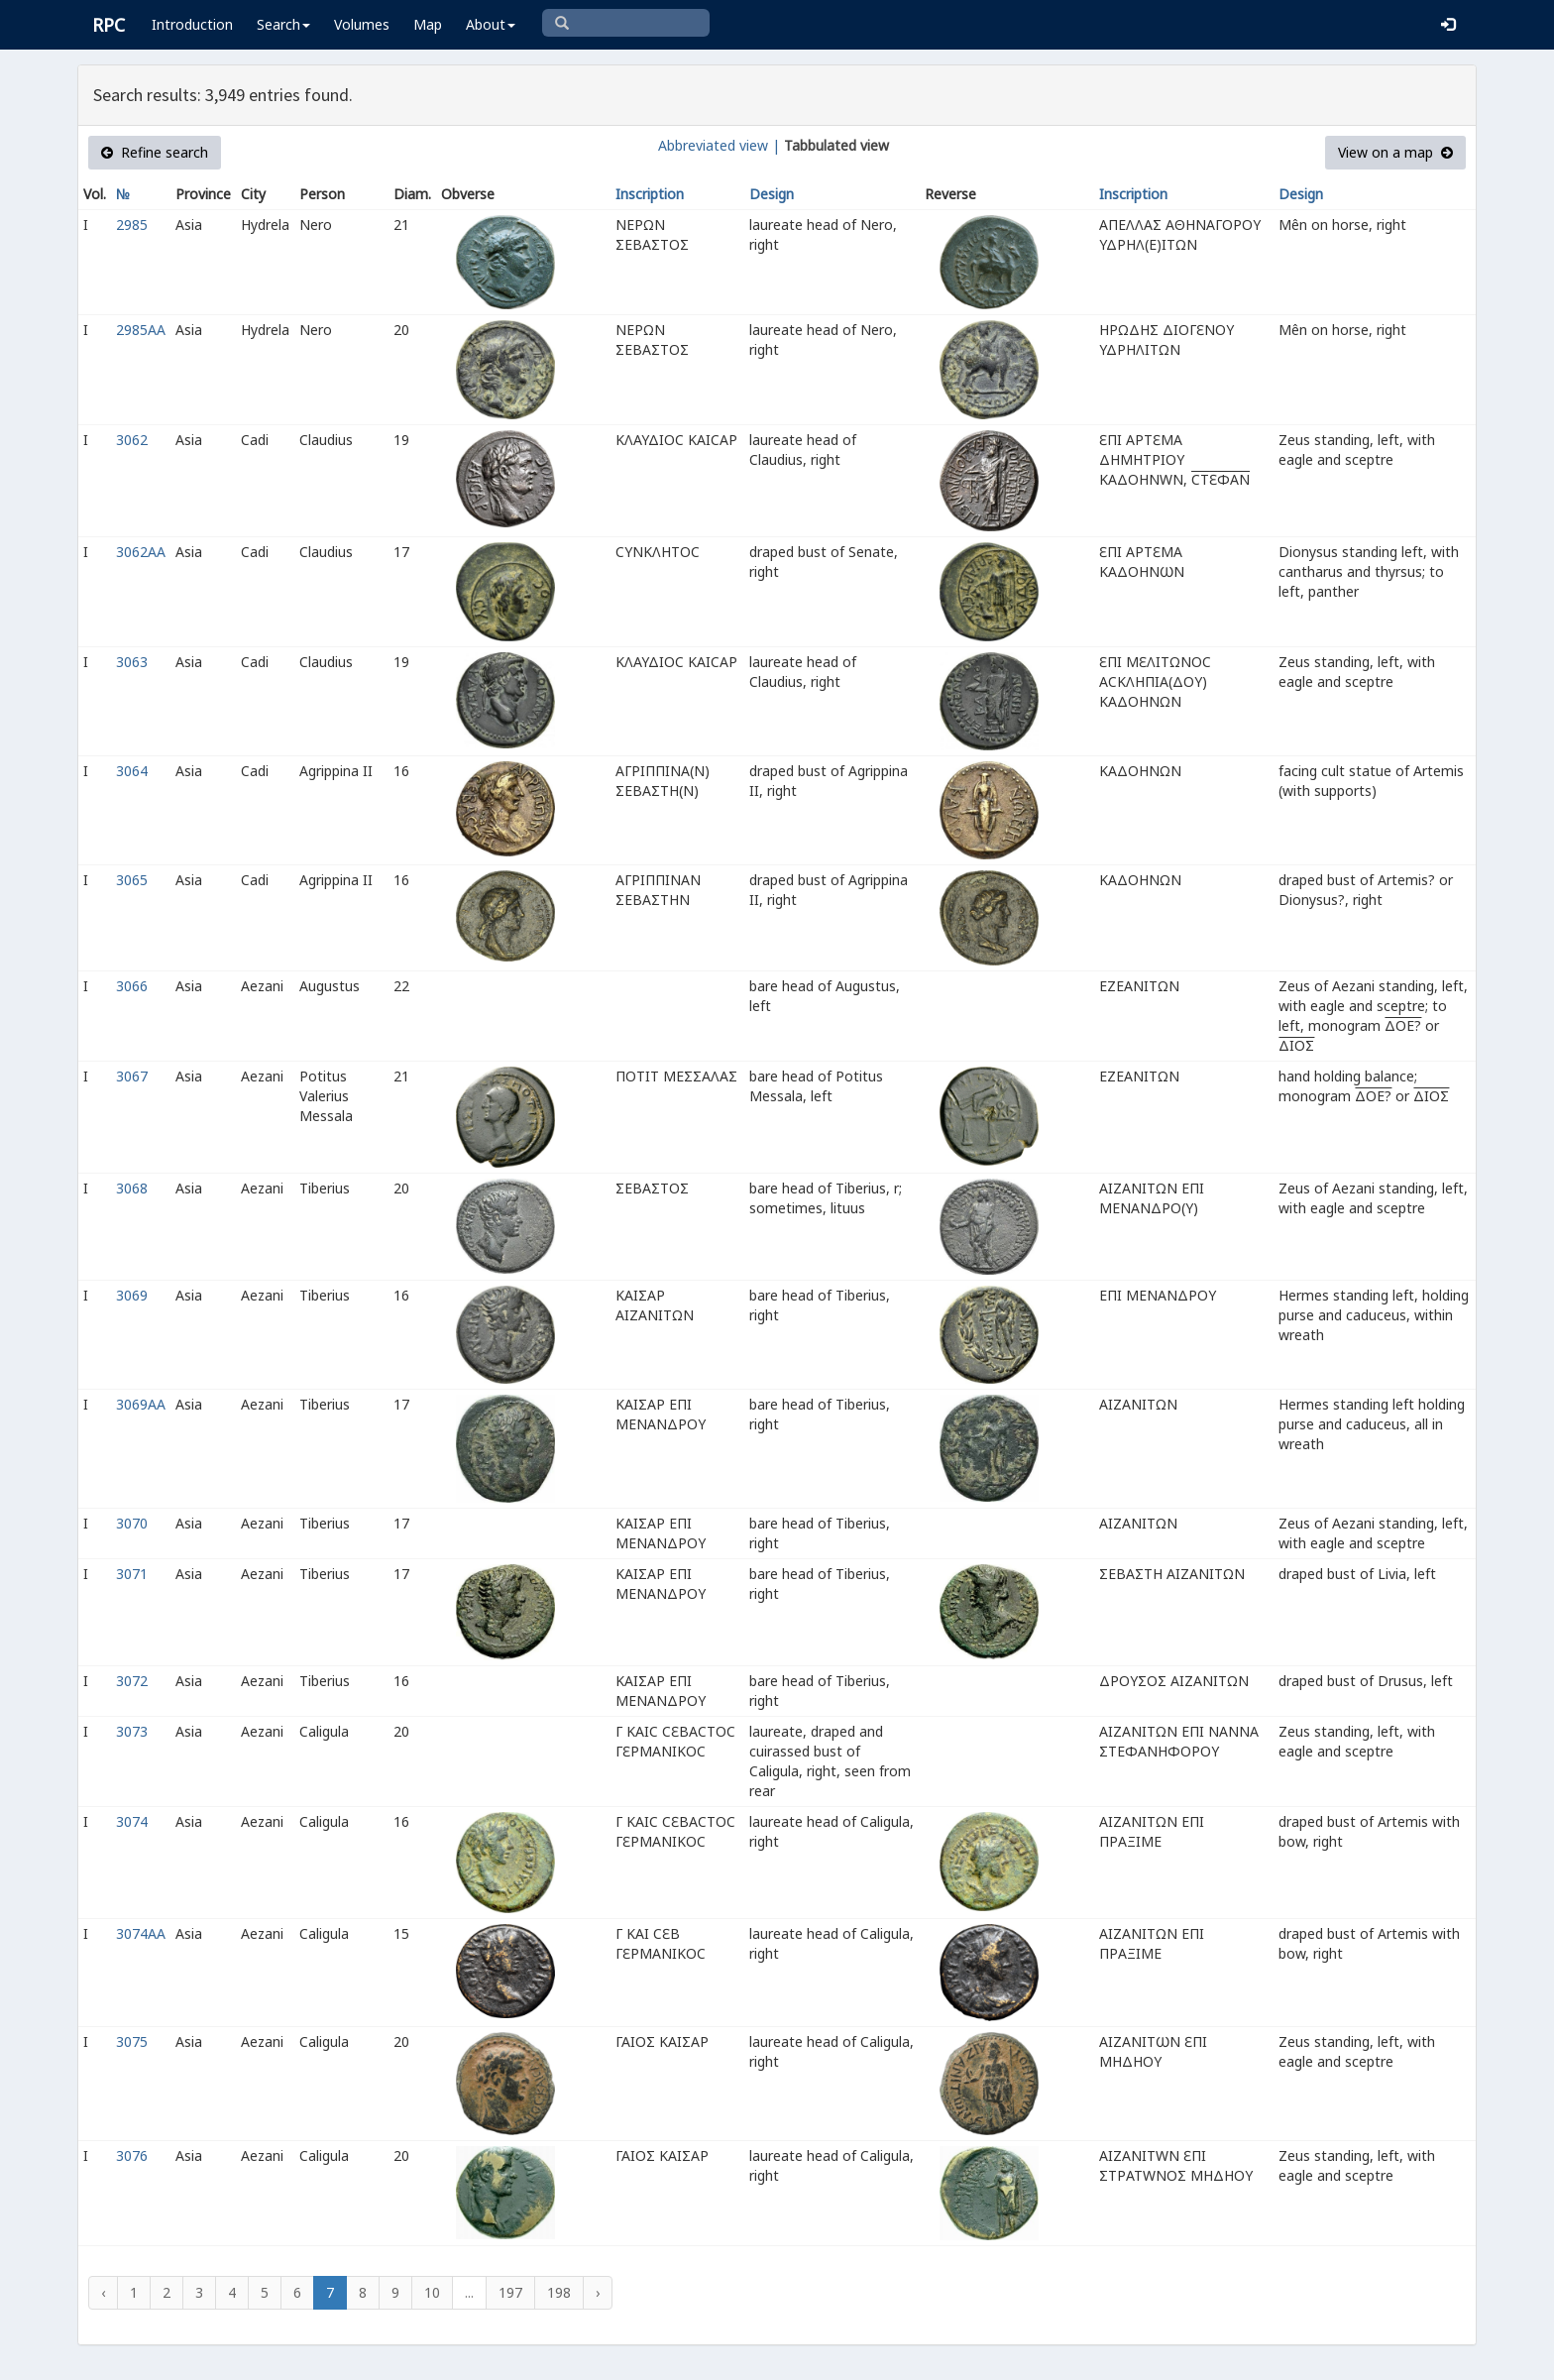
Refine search (154, 152)
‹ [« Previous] (103, 2292)
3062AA (141, 551)
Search (283, 24)
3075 (132, 2041)
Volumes (361, 24)
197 (510, 2292)
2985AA (141, 329)
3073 (132, 1731)
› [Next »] (598, 2292)
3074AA (141, 1933)
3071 (132, 1573)
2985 (132, 224)
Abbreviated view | (719, 145)
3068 (132, 1188)
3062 (132, 439)
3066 (132, 985)
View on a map (1395, 152)
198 (559, 2292)
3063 (132, 661)
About (490, 24)
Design (771, 193)
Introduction (192, 24)
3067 (132, 1076)
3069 (132, 1295)
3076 (132, 2155)
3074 (132, 1821)
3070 (132, 1523)
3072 (132, 1680)
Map (427, 24)
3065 (132, 879)
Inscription (649, 193)
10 (432, 2292)
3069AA (141, 1404)
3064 (132, 770)
